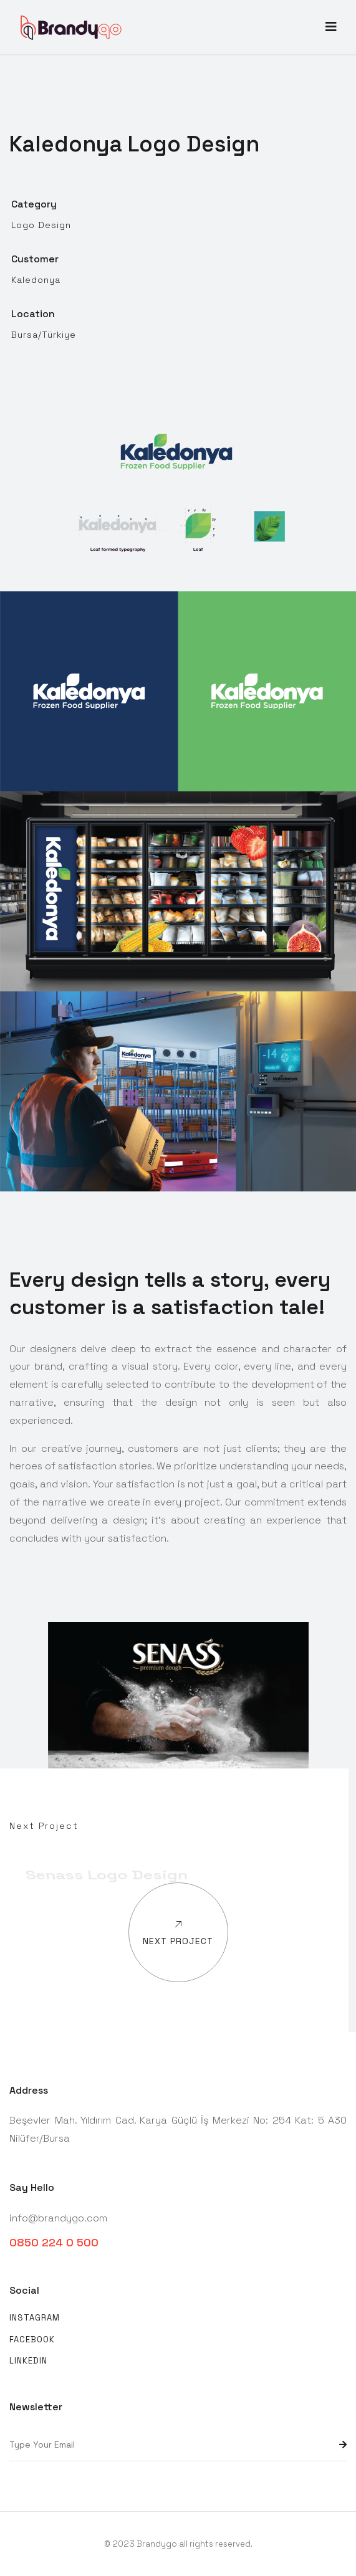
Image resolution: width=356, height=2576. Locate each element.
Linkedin (28, 2360)
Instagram (34, 2317)
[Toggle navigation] (331, 27)
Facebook (32, 2339)
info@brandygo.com (58, 2218)
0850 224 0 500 (54, 2242)
